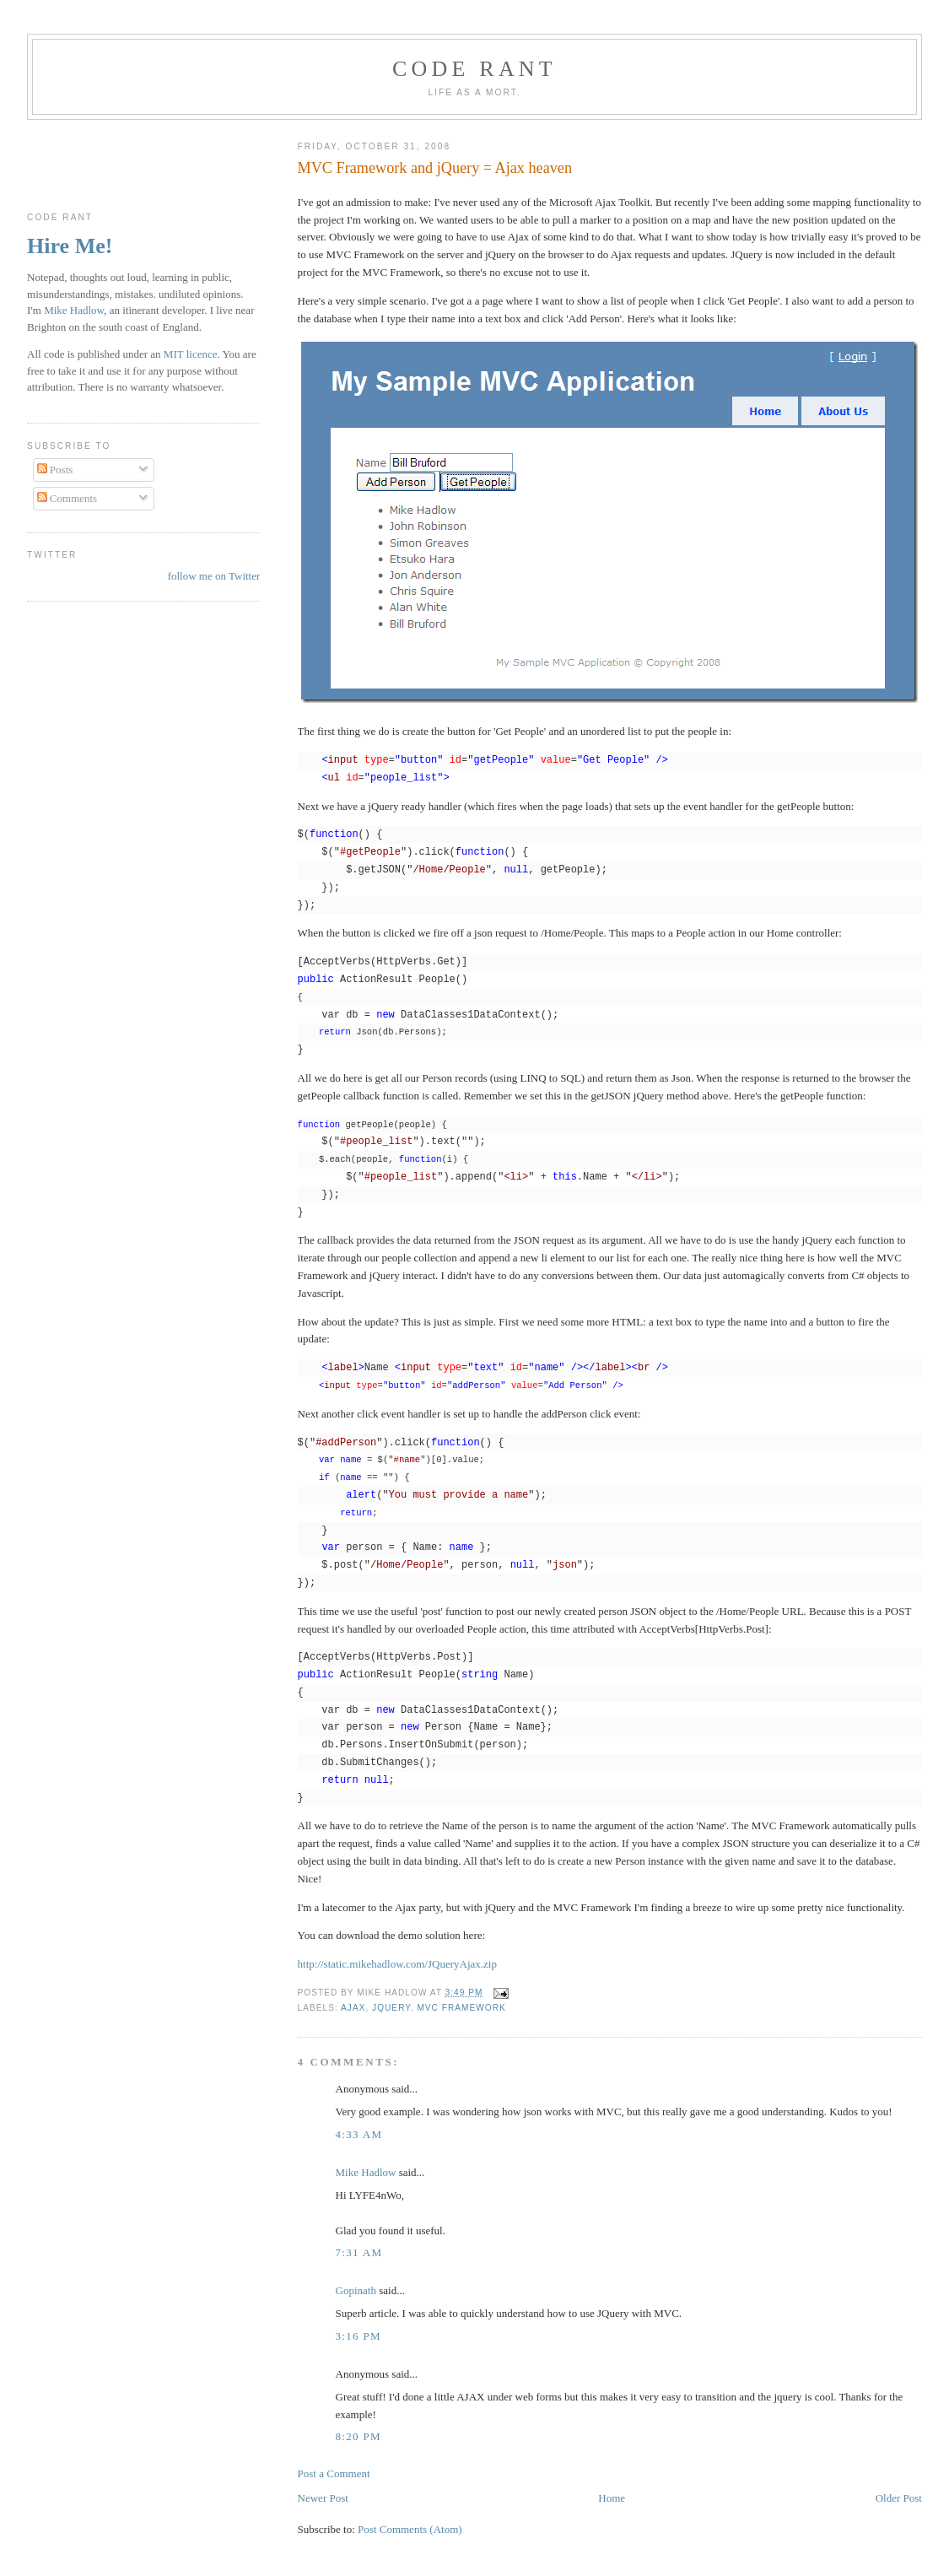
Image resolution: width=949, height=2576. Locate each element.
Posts (55, 469)
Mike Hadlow (366, 2172)
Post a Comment (334, 2473)
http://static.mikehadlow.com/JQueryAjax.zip (397, 1964)
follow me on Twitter (214, 576)
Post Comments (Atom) (410, 2529)
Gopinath (356, 2290)
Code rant (474, 69)
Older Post (899, 2498)
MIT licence (191, 354)
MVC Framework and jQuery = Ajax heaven (435, 167)
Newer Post (323, 2498)
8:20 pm (358, 2436)
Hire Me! (69, 246)
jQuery (391, 2007)
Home (611, 2498)
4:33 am (359, 2134)
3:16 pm (358, 2336)
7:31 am (359, 2252)
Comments (67, 498)
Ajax (353, 2007)
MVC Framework (461, 2007)
